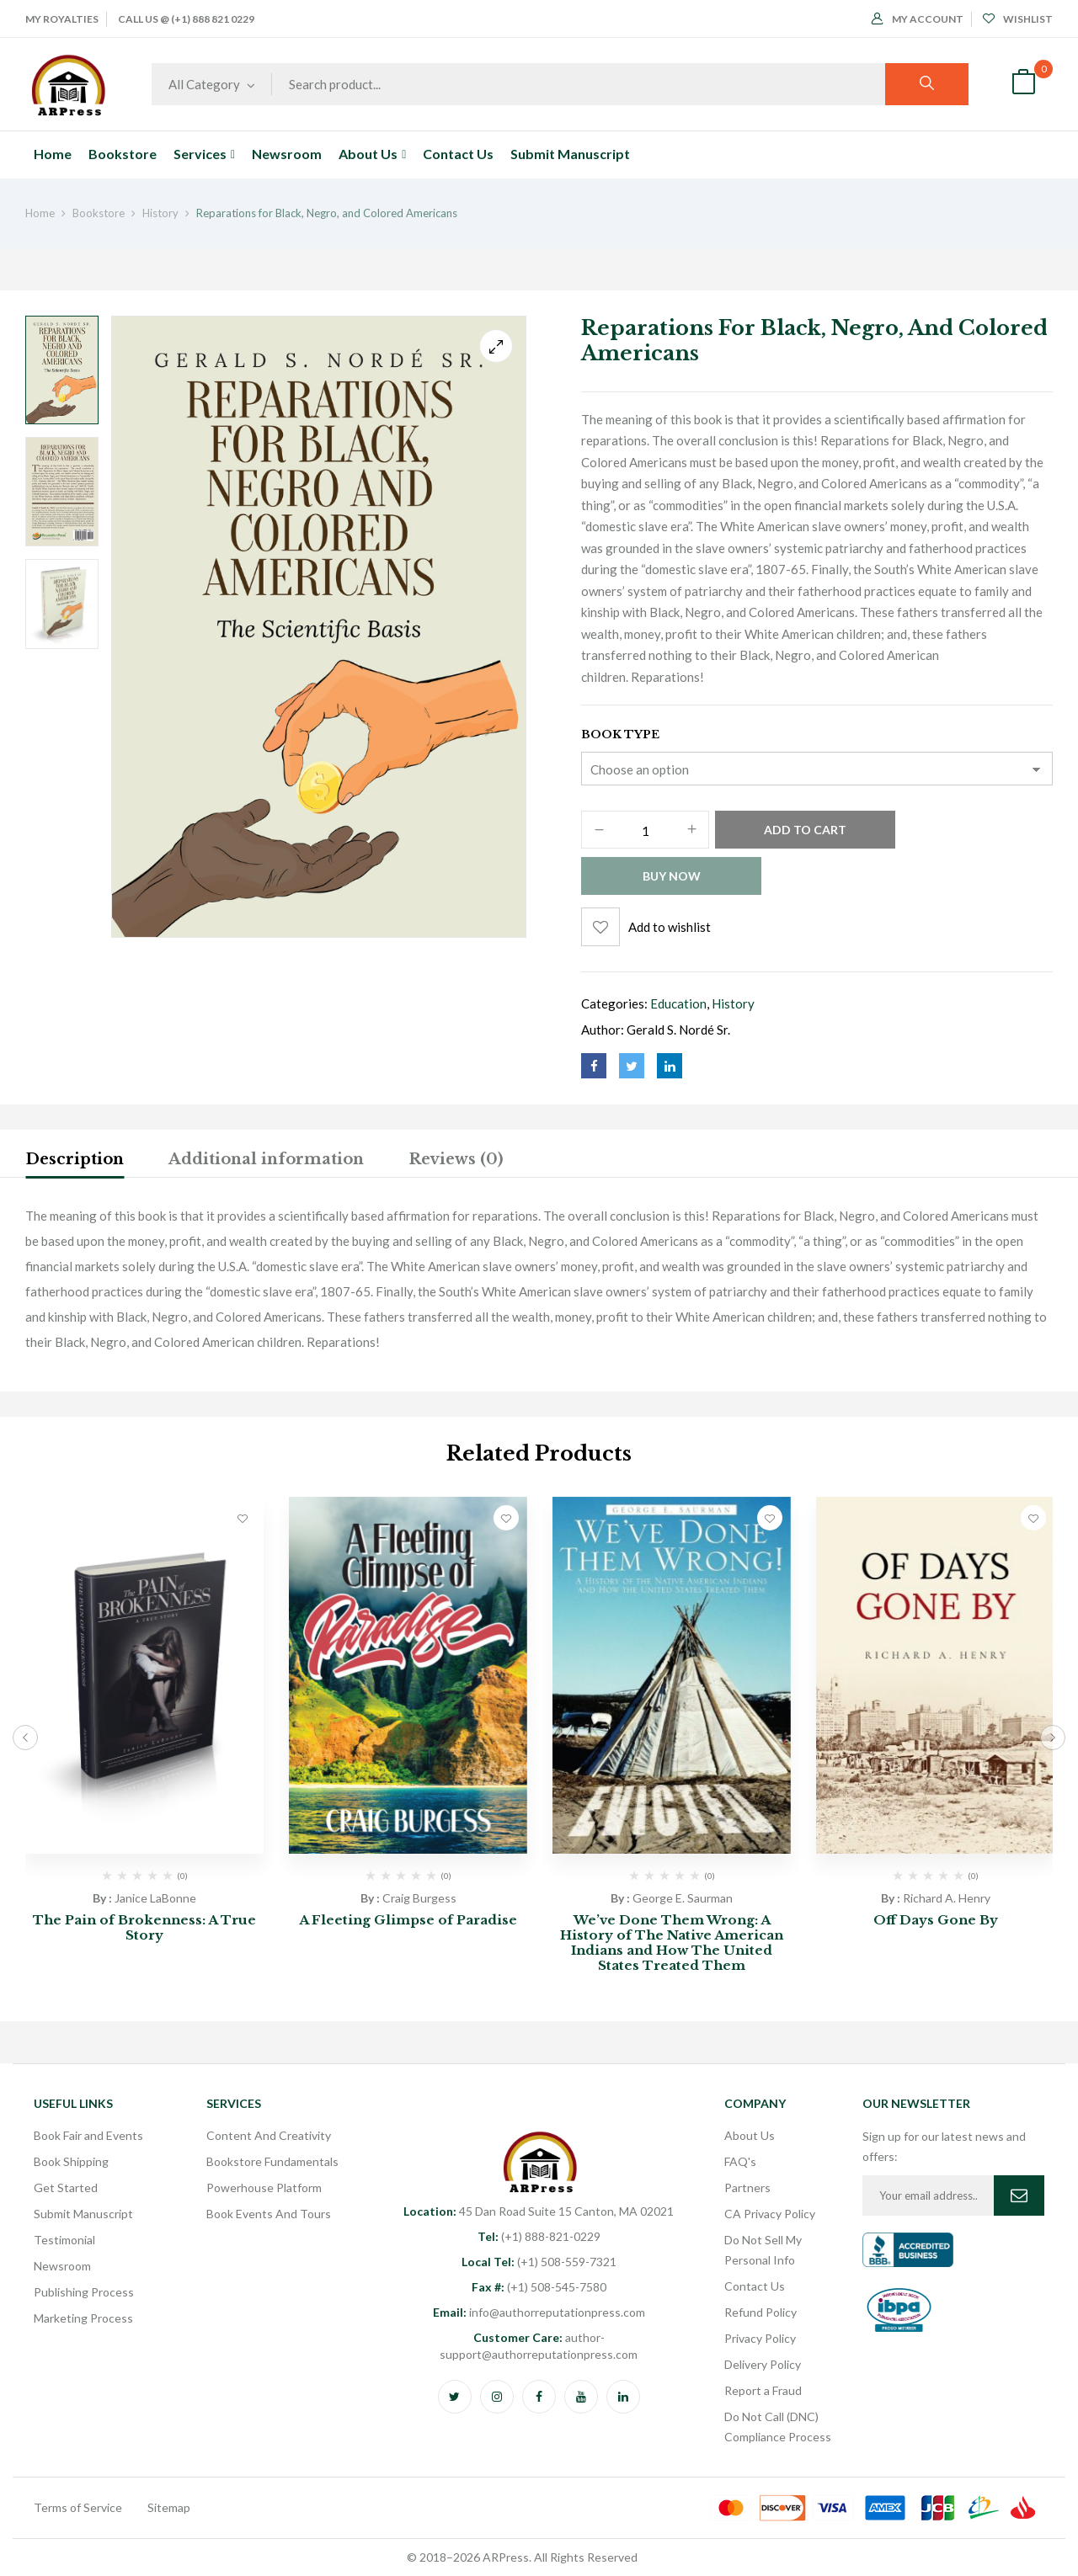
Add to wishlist (669, 926)
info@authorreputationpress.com (539, 2312)
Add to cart (805, 829)
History (160, 213)
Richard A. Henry (946, 1898)
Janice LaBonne (155, 1898)
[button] (1023, 84)
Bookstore (98, 213)
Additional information (266, 1159)
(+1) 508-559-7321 (539, 2261)
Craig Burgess (419, 1898)
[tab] (74, 1162)
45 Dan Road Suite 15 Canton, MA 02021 (538, 2211)
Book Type (620, 734)
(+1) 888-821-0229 (539, 2236)
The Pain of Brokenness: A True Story (144, 1927)
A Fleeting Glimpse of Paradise (408, 1920)
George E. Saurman (682, 1898)
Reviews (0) (455, 1159)
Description (74, 1159)
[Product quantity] (645, 830)
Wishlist (1018, 19)
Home (40, 213)
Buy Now (672, 876)
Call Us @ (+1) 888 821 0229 (186, 19)
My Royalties (62, 19)
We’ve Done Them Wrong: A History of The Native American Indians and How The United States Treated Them (671, 1942)
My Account (917, 19)
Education (678, 1003)
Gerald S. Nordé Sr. (678, 1029)
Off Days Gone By (935, 1920)
